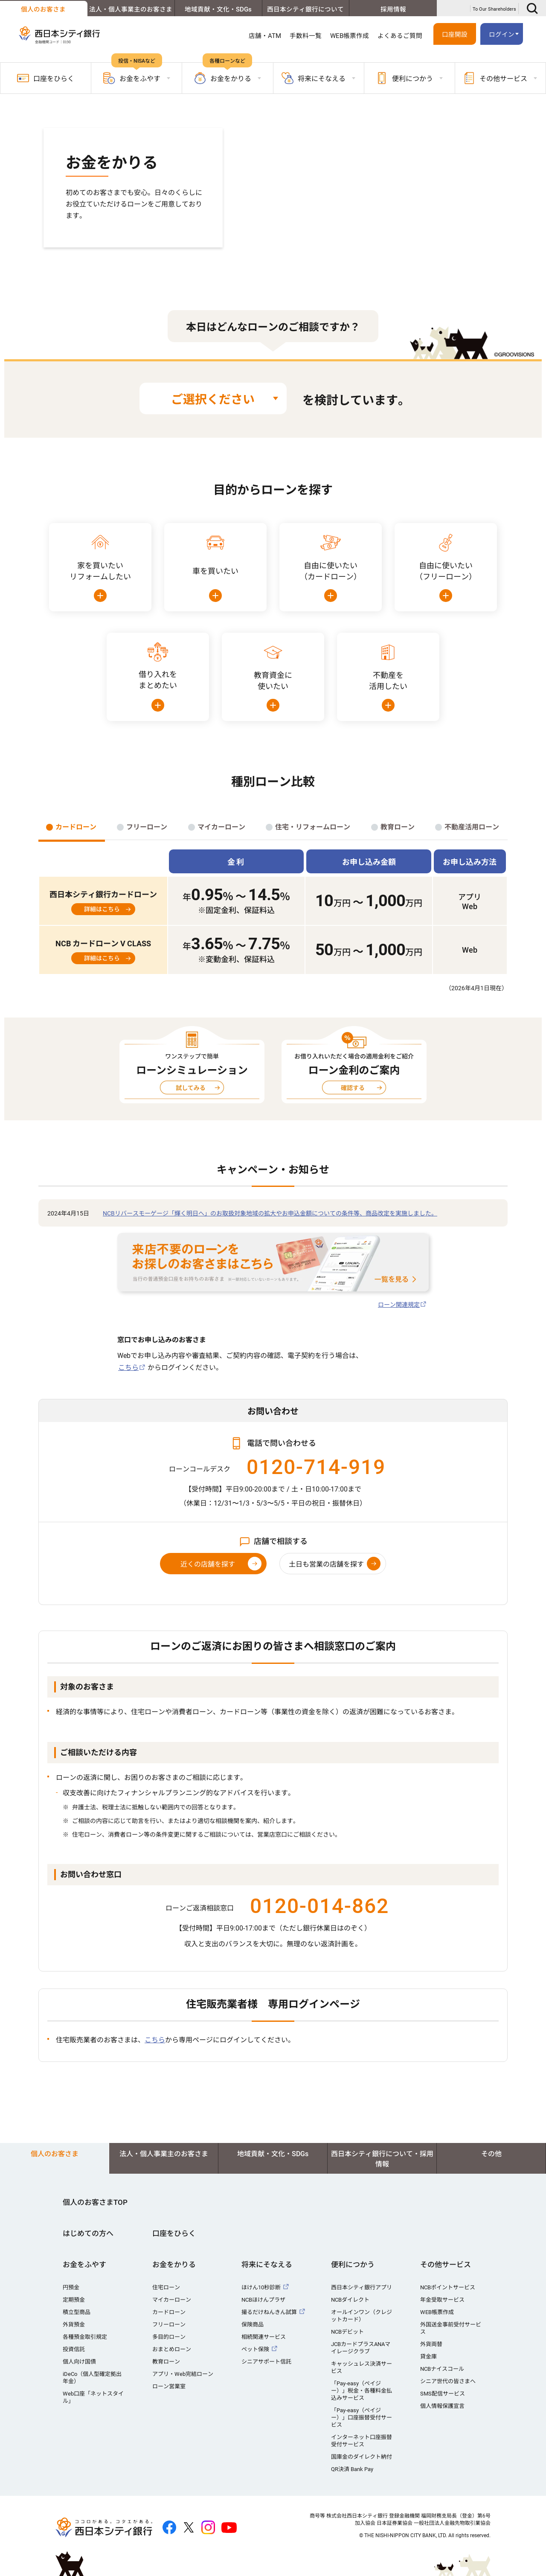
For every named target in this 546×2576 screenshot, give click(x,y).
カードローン (169, 2312)
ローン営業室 (169, 2386)
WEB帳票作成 (349, 36)
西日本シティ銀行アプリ (361, 2287)
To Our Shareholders (494, 9)
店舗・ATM (265, 36)
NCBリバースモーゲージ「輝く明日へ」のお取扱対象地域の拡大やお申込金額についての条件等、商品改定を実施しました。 (270, 1213)
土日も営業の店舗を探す (326, 1564)
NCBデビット (347, 2332)
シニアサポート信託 (266, 2361)
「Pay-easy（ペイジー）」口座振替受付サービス (361, 2417)
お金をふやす (84, 2264)
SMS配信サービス (442, 2393)
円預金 (71, 2287)
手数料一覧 (306, 36)
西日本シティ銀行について (305, 9)
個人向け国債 (79, 2361)
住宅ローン (166, 2287)
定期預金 (74, 2300)
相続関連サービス (263, 2337)
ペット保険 (255, 2349)
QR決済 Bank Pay (352, 2469)
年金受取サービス (442, 2300)
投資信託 (74, 2349)
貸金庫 (428, 2356)
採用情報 (393, 9)
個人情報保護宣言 (442, 2406)
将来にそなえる (266, 2264)
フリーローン (169, 2324)
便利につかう (353, 2264)
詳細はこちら (102, 909)
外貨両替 (431, 2344)
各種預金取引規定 (85, 2337)
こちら (128, 1368)
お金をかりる (174, 2264)
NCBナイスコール (442, 2369)
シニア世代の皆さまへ (448, 2381)
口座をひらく (45, 78)
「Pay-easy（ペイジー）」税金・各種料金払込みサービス (361, 2390)
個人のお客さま (43, 9)
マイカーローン (171, 2300)
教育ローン (166, 2361)
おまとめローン (171, 2349)
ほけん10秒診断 (261, 2287)
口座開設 (455, 34)
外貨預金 (74, 2324)
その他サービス (445, 2264)
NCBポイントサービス (447, 2287)
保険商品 (252, 2324)
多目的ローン (169, 2337)
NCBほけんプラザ (263, 2300)
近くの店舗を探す (207, 1564)
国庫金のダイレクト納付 (361, 2457)
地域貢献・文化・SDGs (218, 9)
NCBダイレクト (350, 2300)
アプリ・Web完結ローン (182, 2374)
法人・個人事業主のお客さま (130, 9)
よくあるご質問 (400, 36)
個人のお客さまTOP (95, 2202)
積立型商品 (76, 2312)
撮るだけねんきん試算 (269, 2312)
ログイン (501, 34)
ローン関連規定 (399, 1304)
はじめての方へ (88, 2233)
